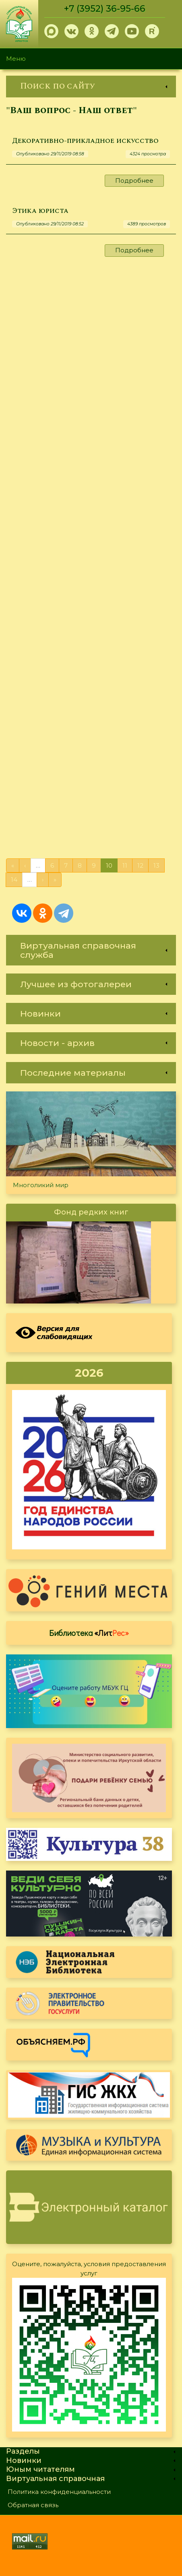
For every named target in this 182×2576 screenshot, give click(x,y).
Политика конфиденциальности (59, 2492)
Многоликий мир (40, 1185)
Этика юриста (40, 210)
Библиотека (89, 1632)
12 (140, 865)
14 (14, 879)
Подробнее (134, 180)
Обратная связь (33, 2505)
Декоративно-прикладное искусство (85, 140)
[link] (91, 86)
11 (124, 865)
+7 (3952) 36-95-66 (104, 8)
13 (156, 865)
